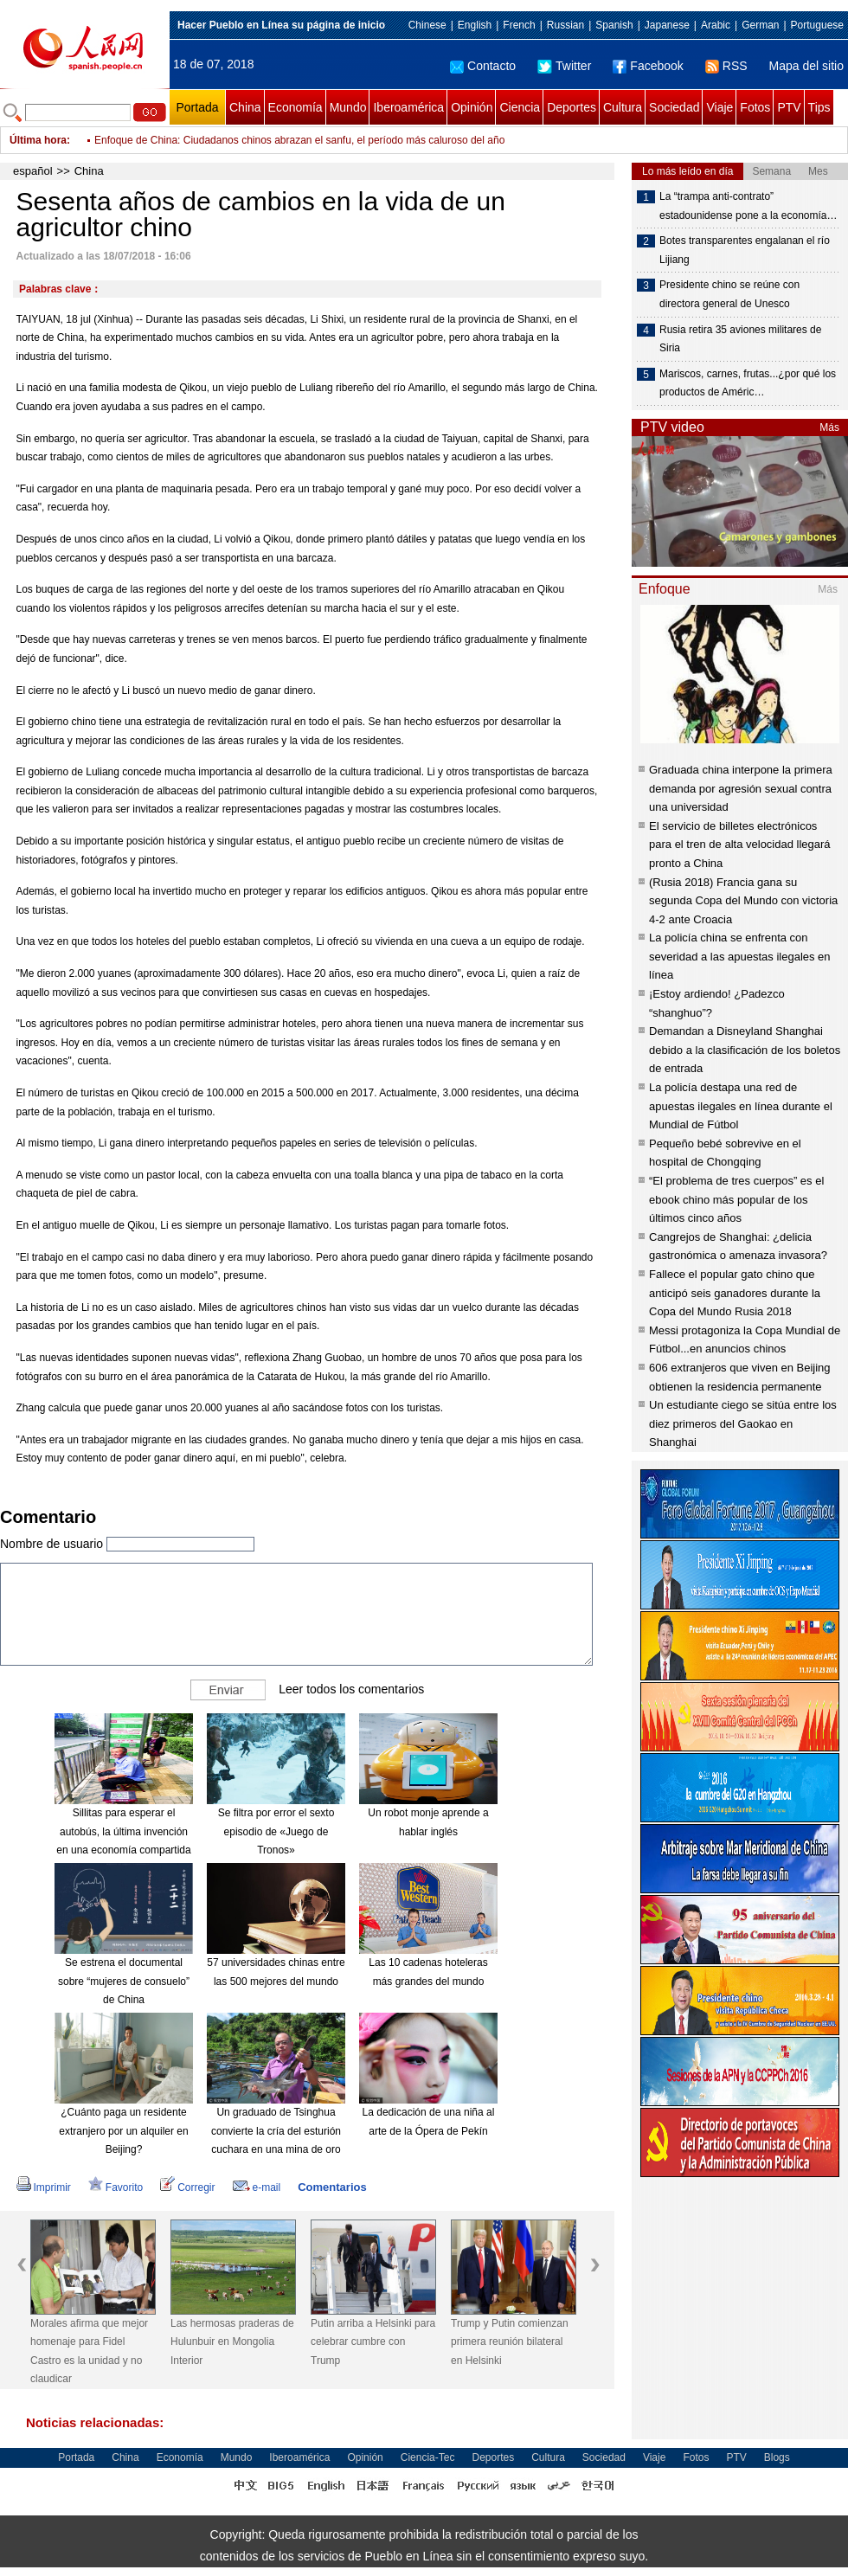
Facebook (648, 66)
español (33, 170)
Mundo (348, 107)
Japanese (667, 25)
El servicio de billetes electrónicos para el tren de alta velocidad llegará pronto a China (740, 844)
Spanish (614, 25)
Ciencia (519, 107)
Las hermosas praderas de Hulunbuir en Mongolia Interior (232, 2342)
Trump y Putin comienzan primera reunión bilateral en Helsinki (510, 2342)
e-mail (257, 2187)
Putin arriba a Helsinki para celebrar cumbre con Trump (373, 2342)
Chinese (427, 25)
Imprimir (43, 2187)
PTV (788, 107)
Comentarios (332, 2187)
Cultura (622, 107)
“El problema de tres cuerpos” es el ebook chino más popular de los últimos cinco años (736, 1199)
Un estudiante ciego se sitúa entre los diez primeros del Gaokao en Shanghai (743, 1423)
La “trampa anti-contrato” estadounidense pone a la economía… (748, 206)
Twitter (564, 66)
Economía (295, 107)
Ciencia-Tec (428, 2457)
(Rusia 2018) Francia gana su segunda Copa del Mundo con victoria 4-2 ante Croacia (743, 901)
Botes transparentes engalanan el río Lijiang (744, 250)
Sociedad (674, 107)
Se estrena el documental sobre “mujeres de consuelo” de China (124, 1981)
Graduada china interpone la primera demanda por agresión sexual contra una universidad (740, 788)
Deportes (571, 107)
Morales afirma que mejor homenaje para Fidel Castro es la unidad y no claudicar (89, 2351)
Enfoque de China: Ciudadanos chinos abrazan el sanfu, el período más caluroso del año (299, 140)
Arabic (715, 25)
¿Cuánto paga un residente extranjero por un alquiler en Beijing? (123, 2130)
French (519, 25)
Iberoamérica (408, 107)
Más (829, 427)
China (245, 107)
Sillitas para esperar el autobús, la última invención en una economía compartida (123, 1831)
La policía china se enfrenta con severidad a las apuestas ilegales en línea (740, 956)
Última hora (38, 140)
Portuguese (817, 25)
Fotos (755, 107)
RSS (726, 66)
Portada (197, 107)
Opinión (471, 107)
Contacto (483, 66)
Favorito (115, 2187)
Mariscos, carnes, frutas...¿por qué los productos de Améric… (747, 383)
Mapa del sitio (806, 66)
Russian (565, 25)
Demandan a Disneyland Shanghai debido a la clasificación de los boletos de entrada (744, 1050)
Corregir (187, 2187)
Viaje (719, 107)
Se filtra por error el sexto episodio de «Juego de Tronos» (276, 1831)
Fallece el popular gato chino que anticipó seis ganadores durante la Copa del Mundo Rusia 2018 (734, 1293)
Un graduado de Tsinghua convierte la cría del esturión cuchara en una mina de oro (276, 2130)
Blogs (777, 2457)
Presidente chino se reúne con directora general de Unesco (729, 294)
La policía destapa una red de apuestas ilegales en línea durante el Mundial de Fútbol (740, 1106)
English (474, 25)
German (760, 25)
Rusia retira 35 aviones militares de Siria (740, 339)
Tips (819, 107)
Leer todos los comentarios (351, 1689)
